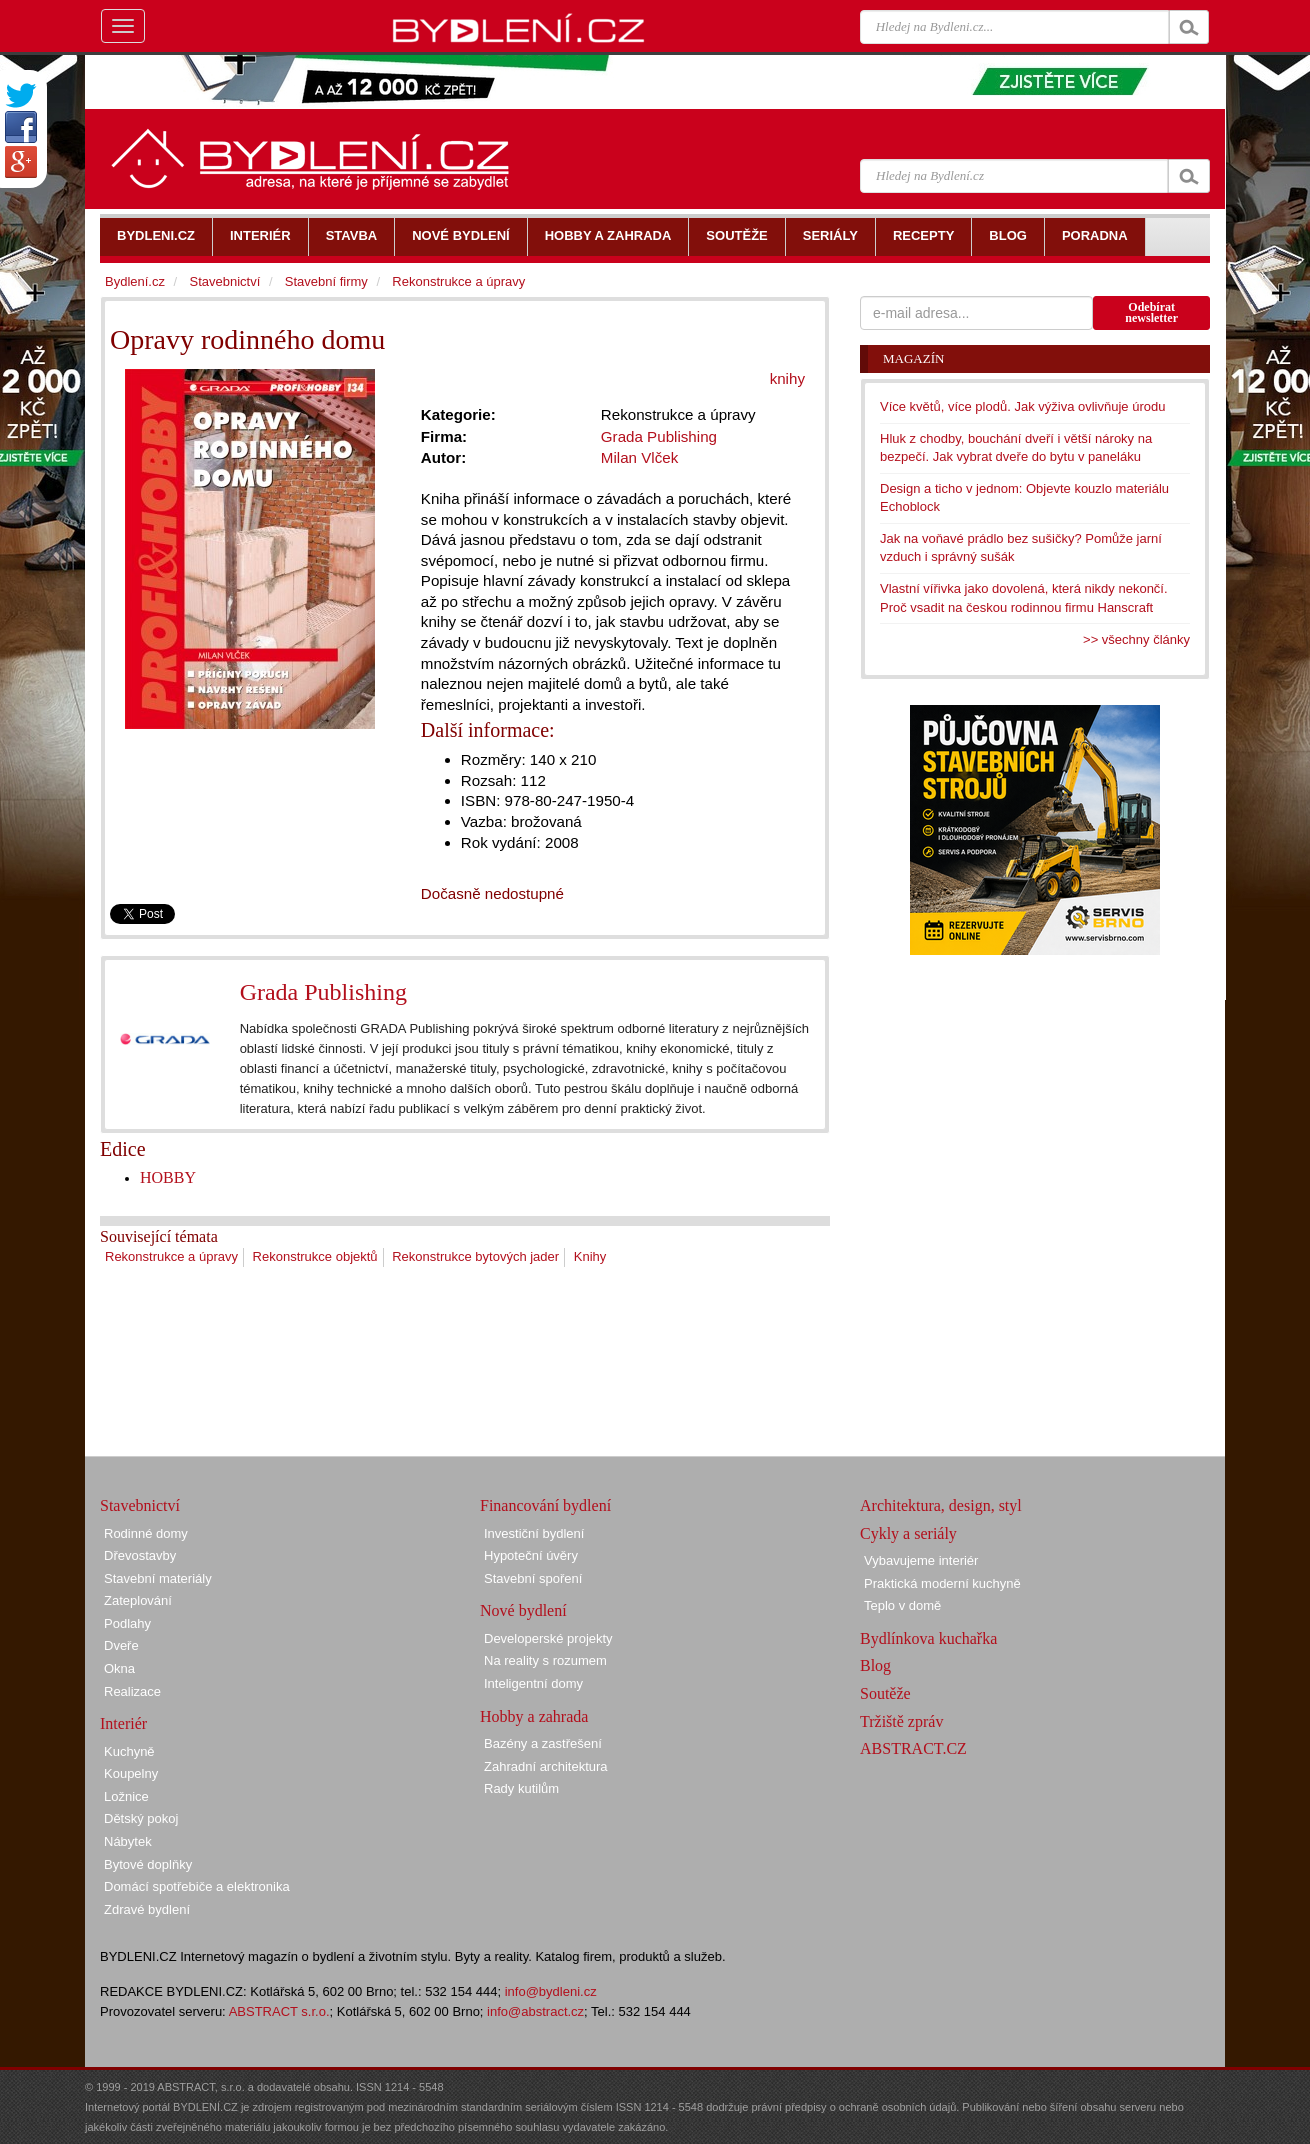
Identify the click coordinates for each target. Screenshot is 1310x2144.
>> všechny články (1136, 639)
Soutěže (885, 1693)
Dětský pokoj (141, 1818)
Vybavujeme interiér (921, 1560)
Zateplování (138, 1600)
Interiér (123, 1723)
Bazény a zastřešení (543, 1743)
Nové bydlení (523, 1610)
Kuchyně (129, 1751)
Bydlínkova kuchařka (928, 1638)
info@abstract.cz (535, 2011)
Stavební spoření (533, 1578)
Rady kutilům (521, 1788)
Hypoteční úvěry (531, 1555)
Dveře (121, 1645)
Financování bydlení (545, 1505)
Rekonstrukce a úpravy (171, 1256)
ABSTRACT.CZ (913, 1748)
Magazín (913, 358)
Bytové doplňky (148, 1864)
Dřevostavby (140, 1555)
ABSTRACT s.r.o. (279, 2011)
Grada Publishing (323, 992)
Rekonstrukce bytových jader (475, 1256)
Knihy (590, 1256)
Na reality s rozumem (545, 1660)
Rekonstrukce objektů (315, 1256)
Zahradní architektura (546, 1766)
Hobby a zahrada (534, 1716)
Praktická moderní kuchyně (942, 1583)
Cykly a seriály (908, 1533)
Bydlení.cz (135, 281)
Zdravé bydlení (147, 1909)
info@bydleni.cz (551, 1991)
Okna (119, 1668)
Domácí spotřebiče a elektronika (197, 1886)
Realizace (132, 1691)
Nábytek (128, 1841)
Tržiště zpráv (901, 1721)
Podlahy (127, 1623)
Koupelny (131, 1773)
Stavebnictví (224, 281)
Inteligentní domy (533, 1683)
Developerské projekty (548, 1638)
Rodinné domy (146, 1533)
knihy (787, 378)
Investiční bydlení (534, 1533)
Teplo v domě (902, 1605)
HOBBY (168, 1177)
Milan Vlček (639, 457)
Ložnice (126, 1796)
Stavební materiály (158, 1578)
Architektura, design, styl (941, 1505)
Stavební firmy (326, 281)
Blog (875, 1665)
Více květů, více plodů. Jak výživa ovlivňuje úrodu (1022, 406)
